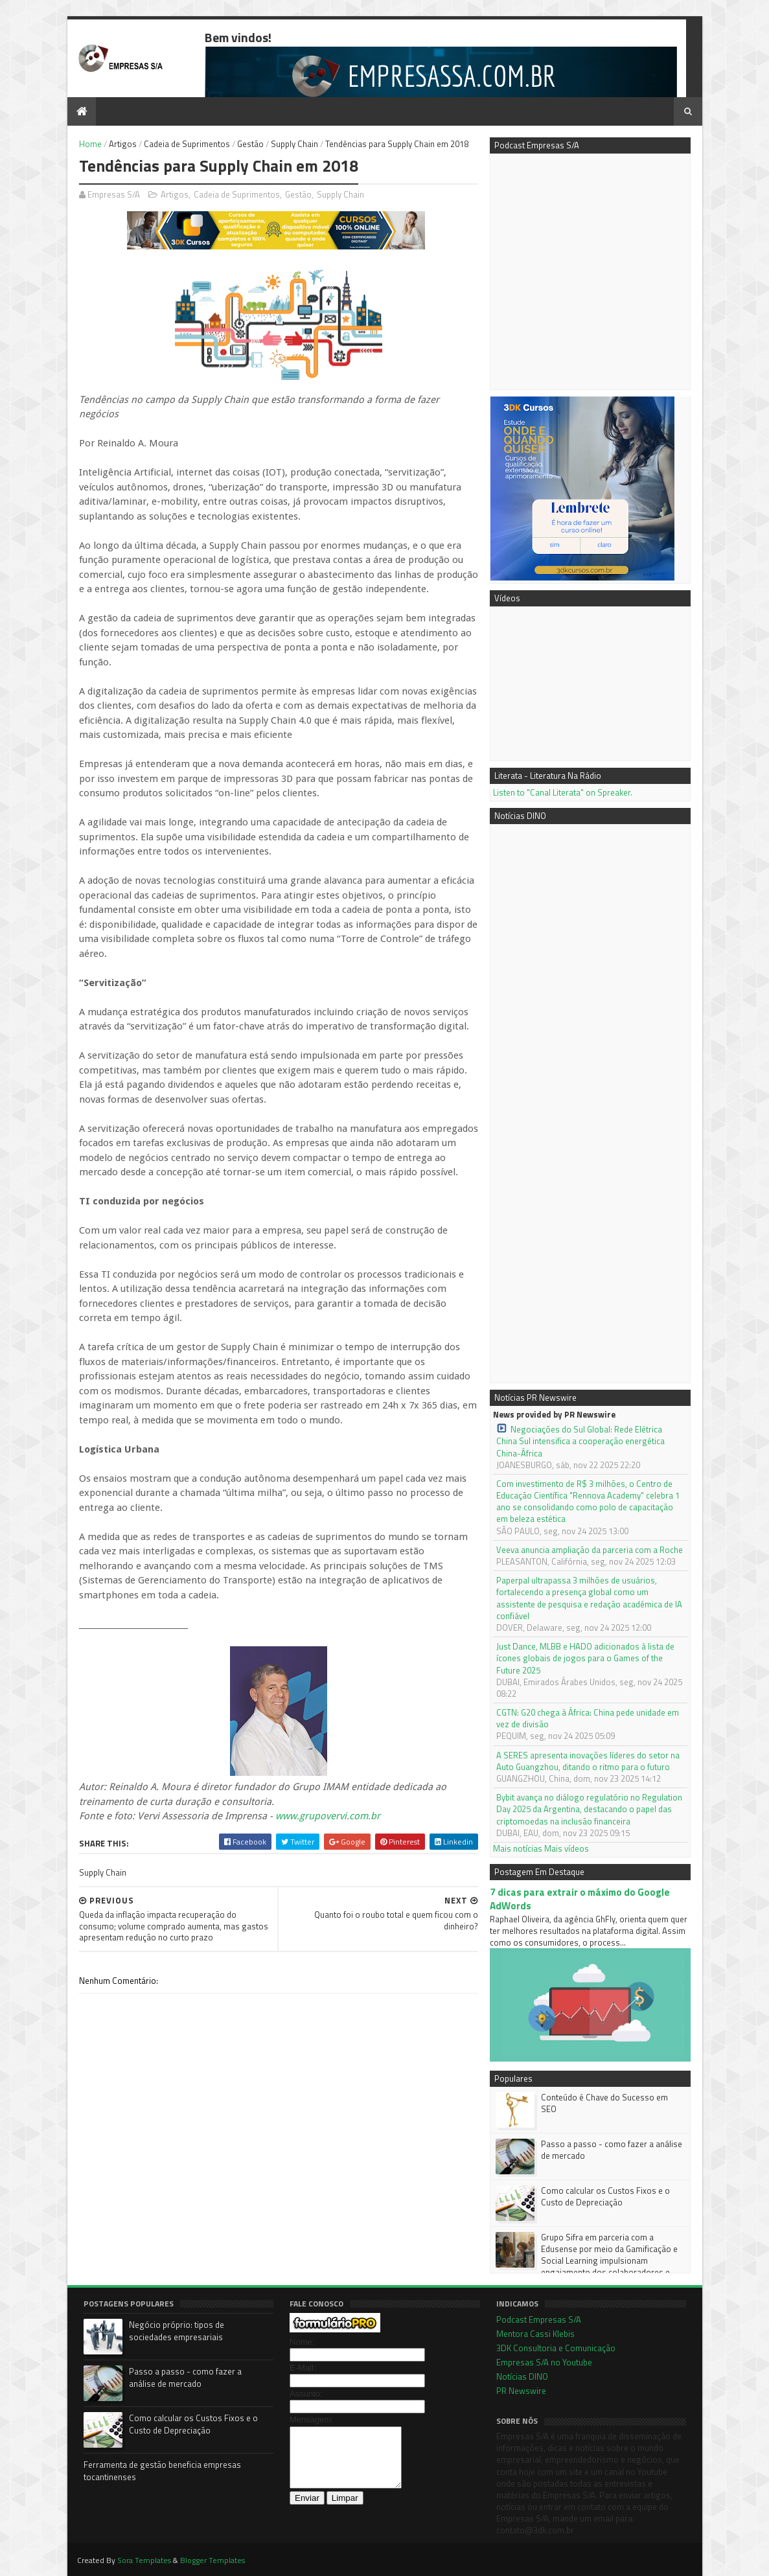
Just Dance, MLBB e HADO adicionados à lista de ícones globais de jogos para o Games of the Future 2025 (585, 1658)
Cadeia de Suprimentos (187, 143)
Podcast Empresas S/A (538, 2319)
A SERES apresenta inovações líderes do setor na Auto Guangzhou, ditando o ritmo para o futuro (588, 1761)
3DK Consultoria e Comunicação (555, 2347)
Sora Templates (144, 2560)
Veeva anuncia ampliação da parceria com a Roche (589, 1550)
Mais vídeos (566, 1848)
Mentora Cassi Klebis (535, 2333)
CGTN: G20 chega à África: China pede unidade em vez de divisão (587, 1718)
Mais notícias (517, 1848)
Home (90, 143)
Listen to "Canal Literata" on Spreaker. (562, 792)
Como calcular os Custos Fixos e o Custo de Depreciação (605, 2196)
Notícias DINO (522, 2376)
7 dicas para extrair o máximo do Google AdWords (580, 1899)
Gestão (250, 143)
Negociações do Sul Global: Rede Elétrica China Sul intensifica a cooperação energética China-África (580, 1441)
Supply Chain (294, 143)
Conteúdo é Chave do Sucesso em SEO (604, 2103)
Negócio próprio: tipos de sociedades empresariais (176, 2331)
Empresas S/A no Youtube (544, 2362)
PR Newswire (521, 2390)
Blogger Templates (212, 2560)
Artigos (123, 143)
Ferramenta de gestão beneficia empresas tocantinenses (162, 2471)
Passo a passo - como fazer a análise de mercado (611, 2149)
